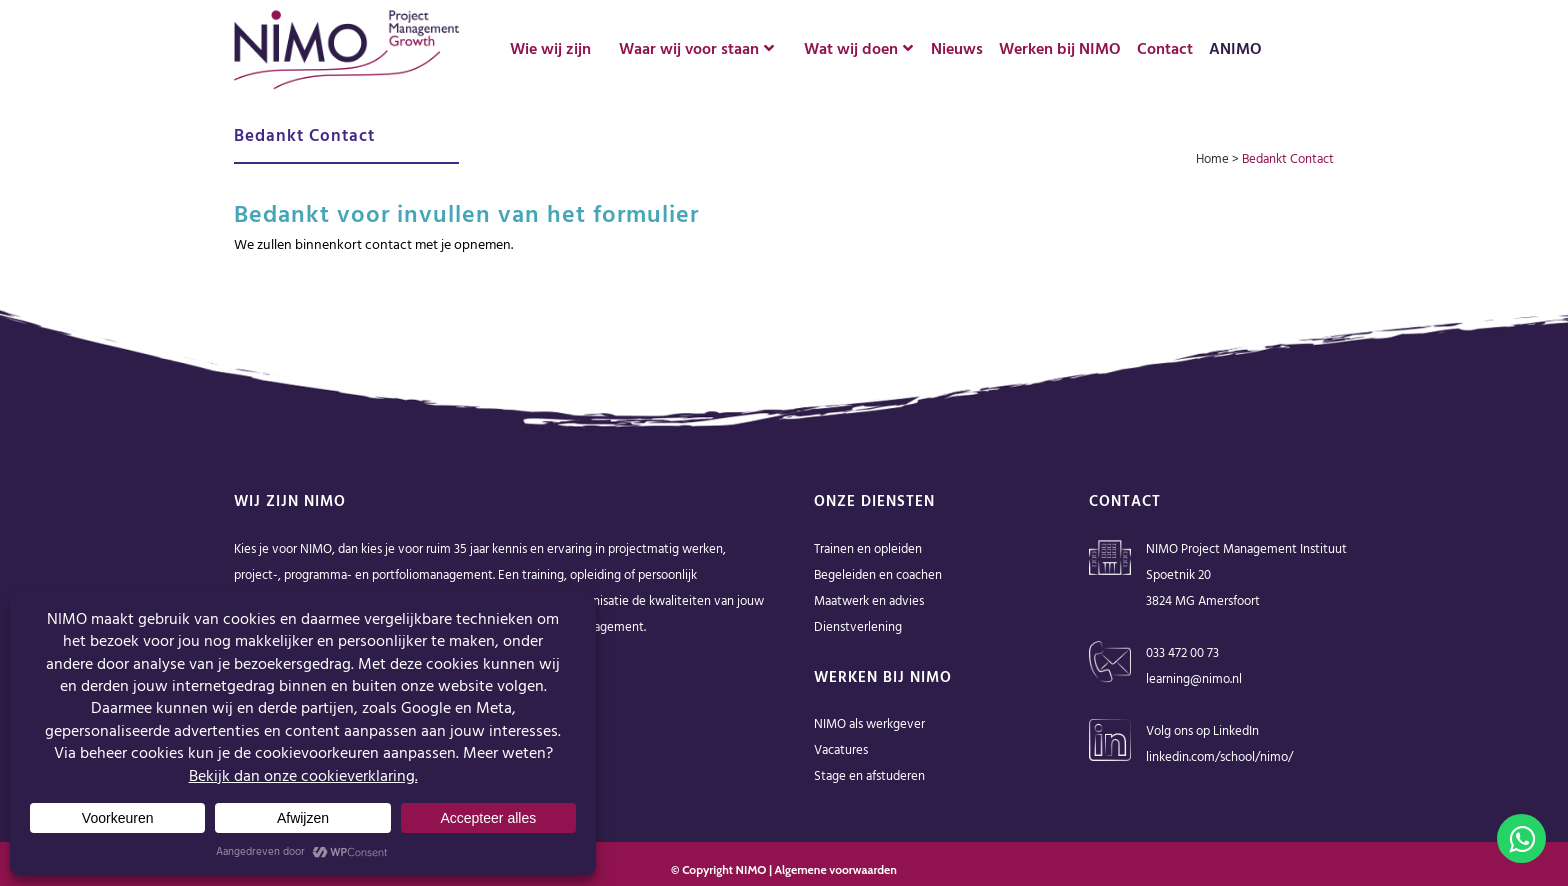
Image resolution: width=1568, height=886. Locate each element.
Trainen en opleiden (868, 549)
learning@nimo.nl (1194, 679)
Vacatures (841, 750)
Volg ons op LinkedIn (1202, 731)
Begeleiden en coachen (878, 575)
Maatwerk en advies (869, 601)
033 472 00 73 (1182, 653)
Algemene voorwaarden (836, 869)
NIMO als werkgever (869, 724)
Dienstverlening (858, 627)
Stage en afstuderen (869, 776)
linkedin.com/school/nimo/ (1219, 757)
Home (1212, 159)
